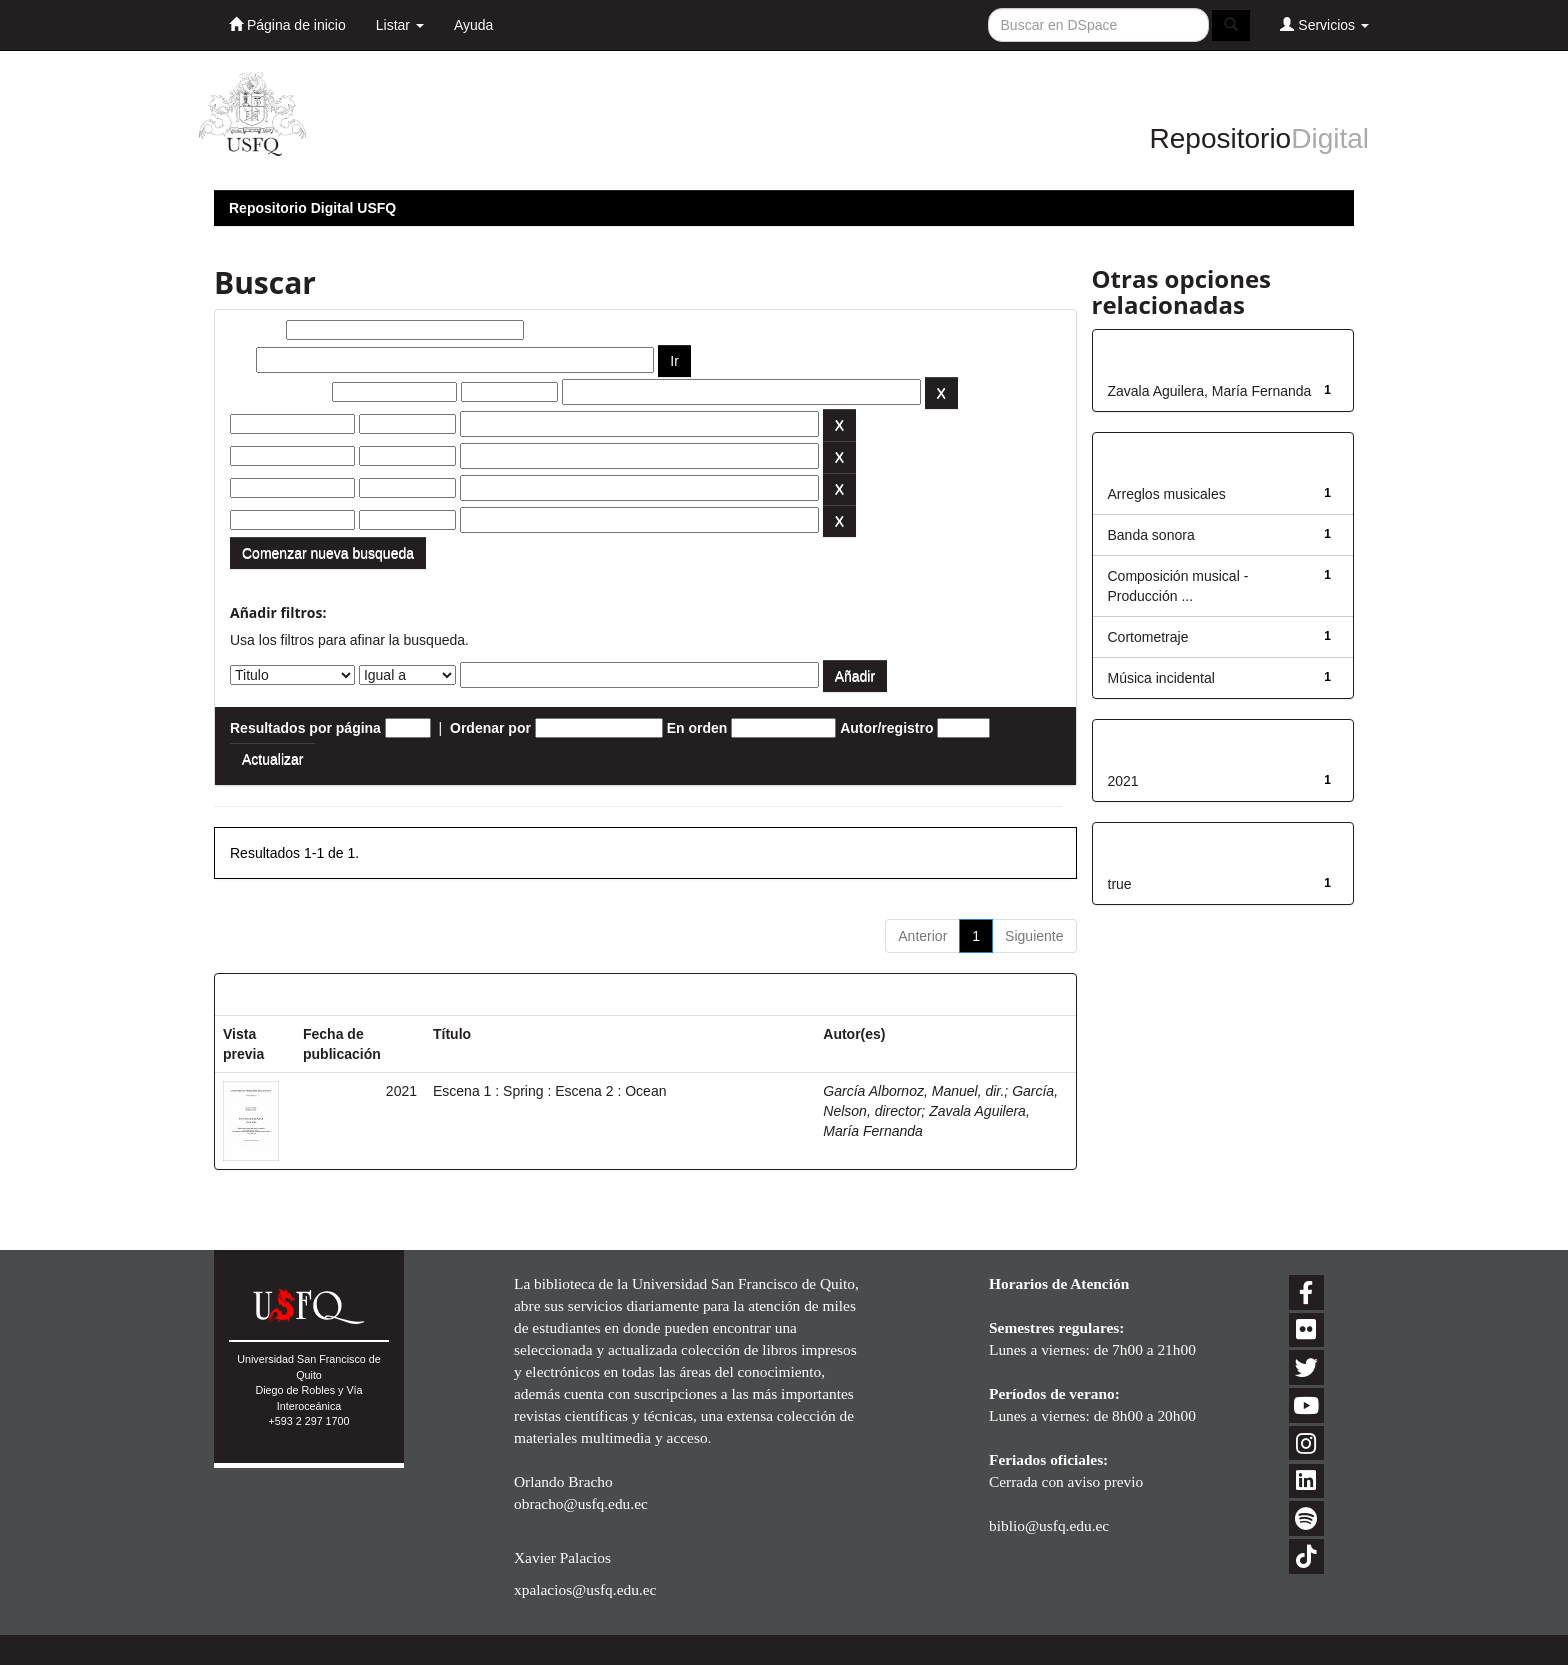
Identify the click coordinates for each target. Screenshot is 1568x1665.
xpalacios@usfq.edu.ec (585, 1589)
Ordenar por (490, 728)
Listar (400, 25)
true (1120, 884)
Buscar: (256, 330)
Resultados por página (305, 728)
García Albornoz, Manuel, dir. (913, 1091)
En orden (697, 728)
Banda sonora (1151, 535)
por (241, 360)
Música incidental (1161, 678)
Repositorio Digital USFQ (312, 208)
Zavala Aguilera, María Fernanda (1210, 391)
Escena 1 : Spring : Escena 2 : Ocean (549, 1091)
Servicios (1324, 24)
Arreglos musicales (1167, 494)
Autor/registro (886, 728)
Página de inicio (287, 24)
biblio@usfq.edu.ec (1049, 1525)
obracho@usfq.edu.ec (581, 1503)
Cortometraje (1148, 637)
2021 (1123, 781)
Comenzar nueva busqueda (328, 553)
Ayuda (473, 25)
